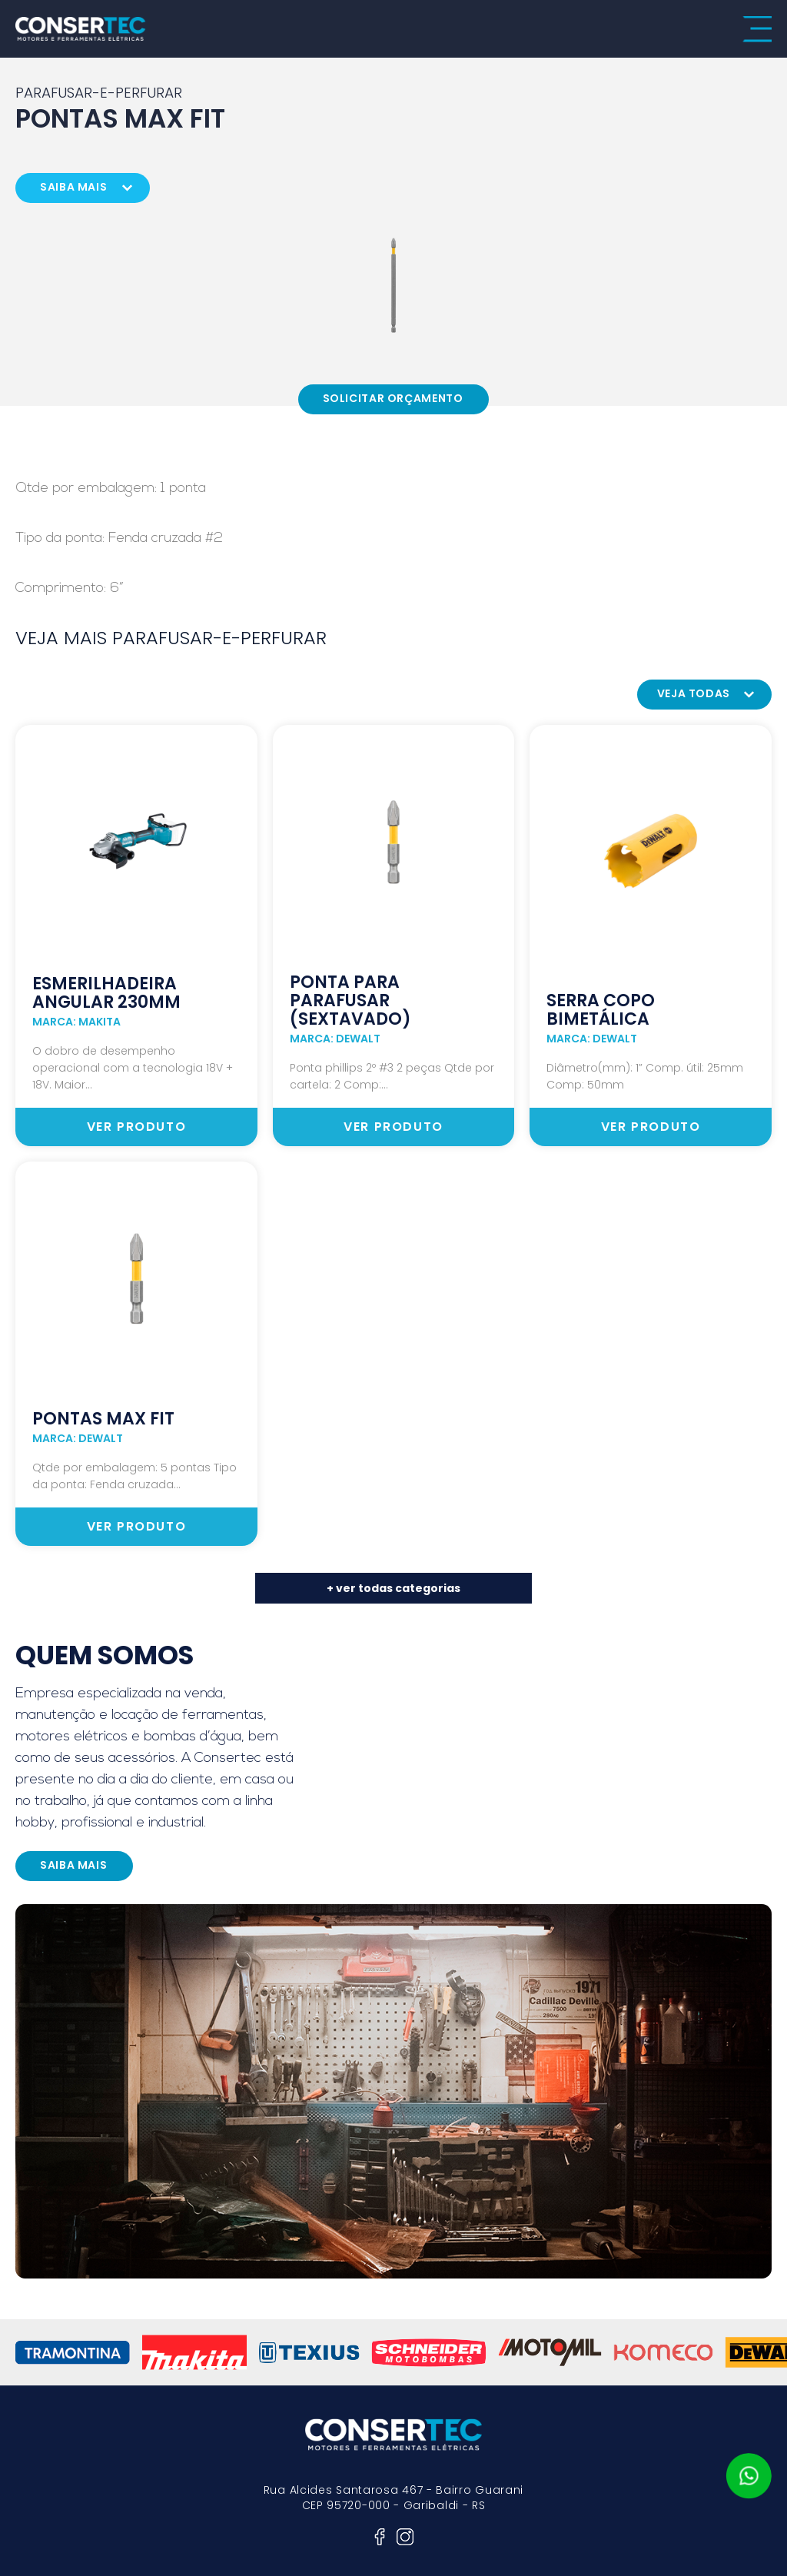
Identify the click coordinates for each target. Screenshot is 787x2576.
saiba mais (73, 186)
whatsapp (749, 2476)
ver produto (137, 1126)
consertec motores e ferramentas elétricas (80, 28)
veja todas (693, 693)
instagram (405, 2536)
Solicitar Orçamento (393, 398)
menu (757, 29)
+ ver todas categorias (393, 1588)
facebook (379, 2536)
